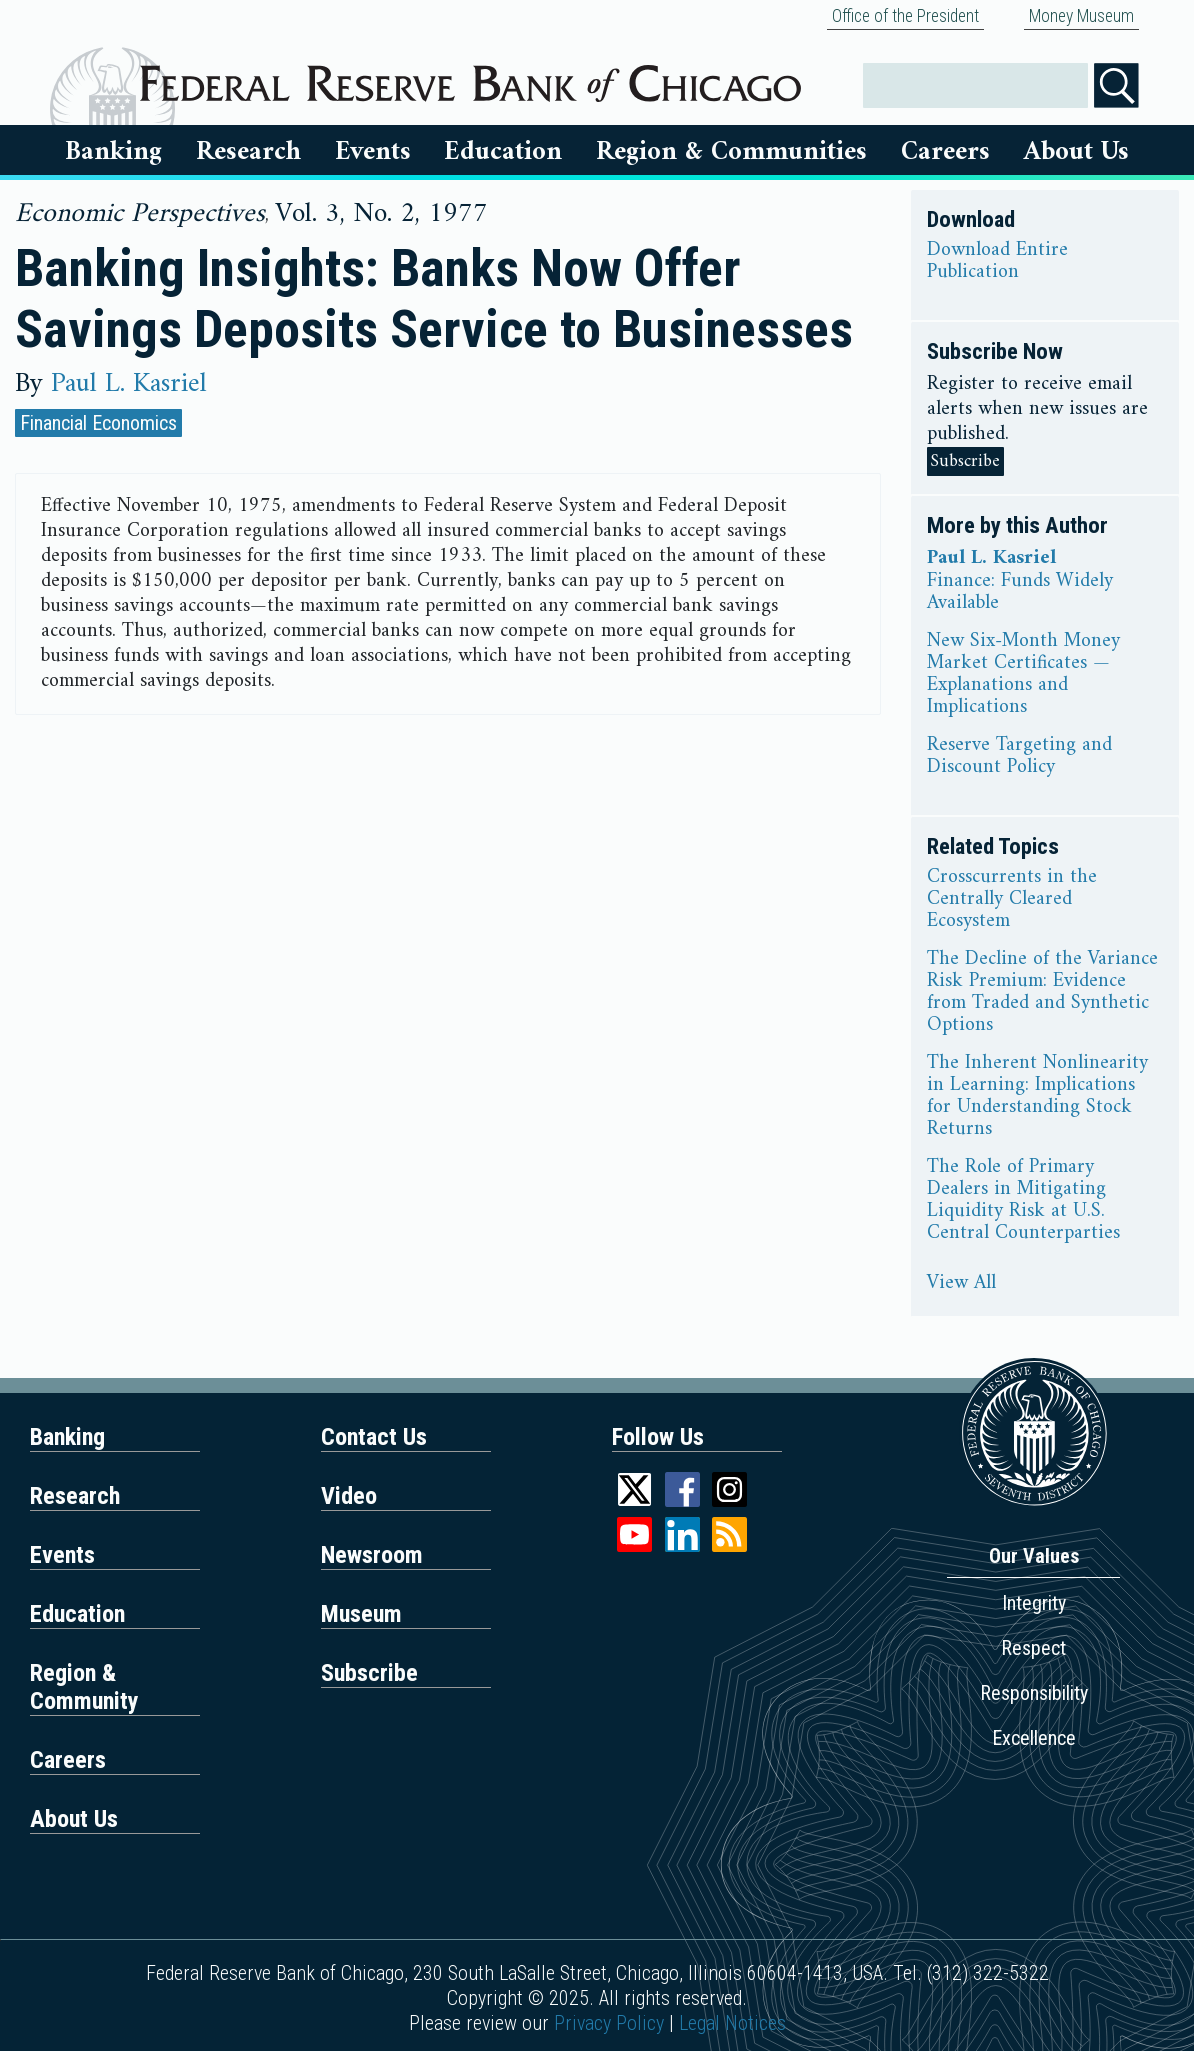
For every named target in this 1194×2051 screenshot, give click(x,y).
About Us (1076, 152)
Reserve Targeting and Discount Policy (1019, 757)
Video (349, 1496)
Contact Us (374, 1437)
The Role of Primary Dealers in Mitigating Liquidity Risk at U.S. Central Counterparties (1023, 1201)
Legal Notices (732, 2023)
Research (248, 152)
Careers (945, 152)
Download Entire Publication (997, 262)
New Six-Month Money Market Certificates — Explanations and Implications (1023, 675)
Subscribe (965, 461)
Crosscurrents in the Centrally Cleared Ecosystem (1012, 900)
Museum (361, 1614)
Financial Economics (98, 423)
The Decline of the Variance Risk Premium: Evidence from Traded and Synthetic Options (1042, 993)
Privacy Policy (609, 2023)
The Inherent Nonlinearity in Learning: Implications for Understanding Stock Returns (1037, 1097)
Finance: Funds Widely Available (1020, 593)
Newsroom (372, 1555)
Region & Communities (731, 152)
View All (961, 1284)
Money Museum (1081, 16)
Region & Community (84, 1687)
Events (373, 152)
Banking (113, 152)
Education (503, 152)
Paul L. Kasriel (129, 384)
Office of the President (905, 16)
